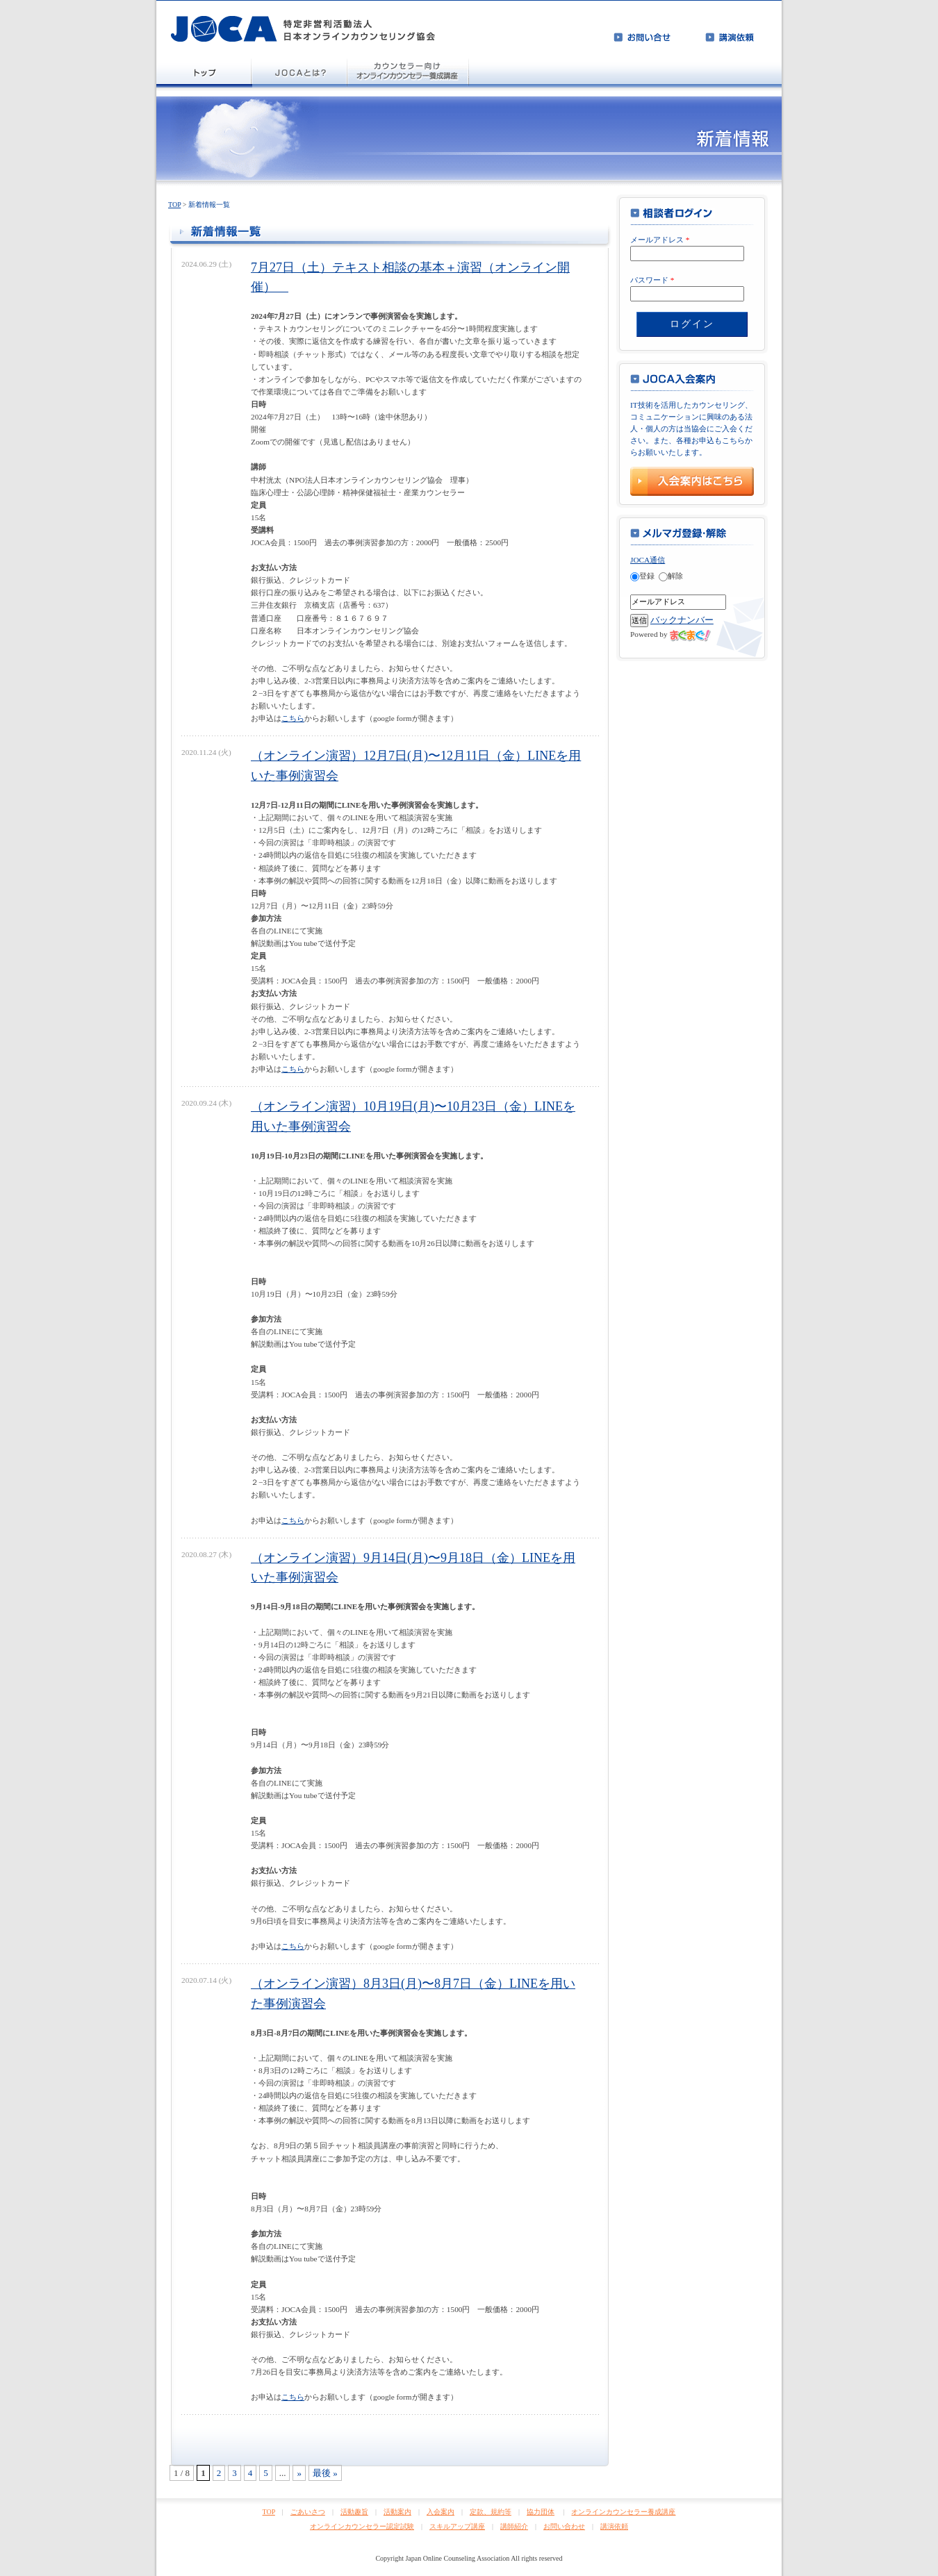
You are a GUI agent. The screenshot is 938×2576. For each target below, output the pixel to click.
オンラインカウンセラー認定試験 (362, 2526)
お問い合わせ (564, 2526)
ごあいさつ (307, 2512)
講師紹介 (514, 2526)
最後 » (325, 2473)
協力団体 (540, 2512)
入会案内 (440, 2512)
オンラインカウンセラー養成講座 (623, 2512)
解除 (671, 576)
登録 (642, 576)
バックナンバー (682, 620)
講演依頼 (614, 2526)
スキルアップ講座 (457, 2526)
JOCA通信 (647, 560)
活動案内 (397, 2512)
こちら (292, 718)
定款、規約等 (490, 2512)
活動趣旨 (354, 2512)
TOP (174, 204)
